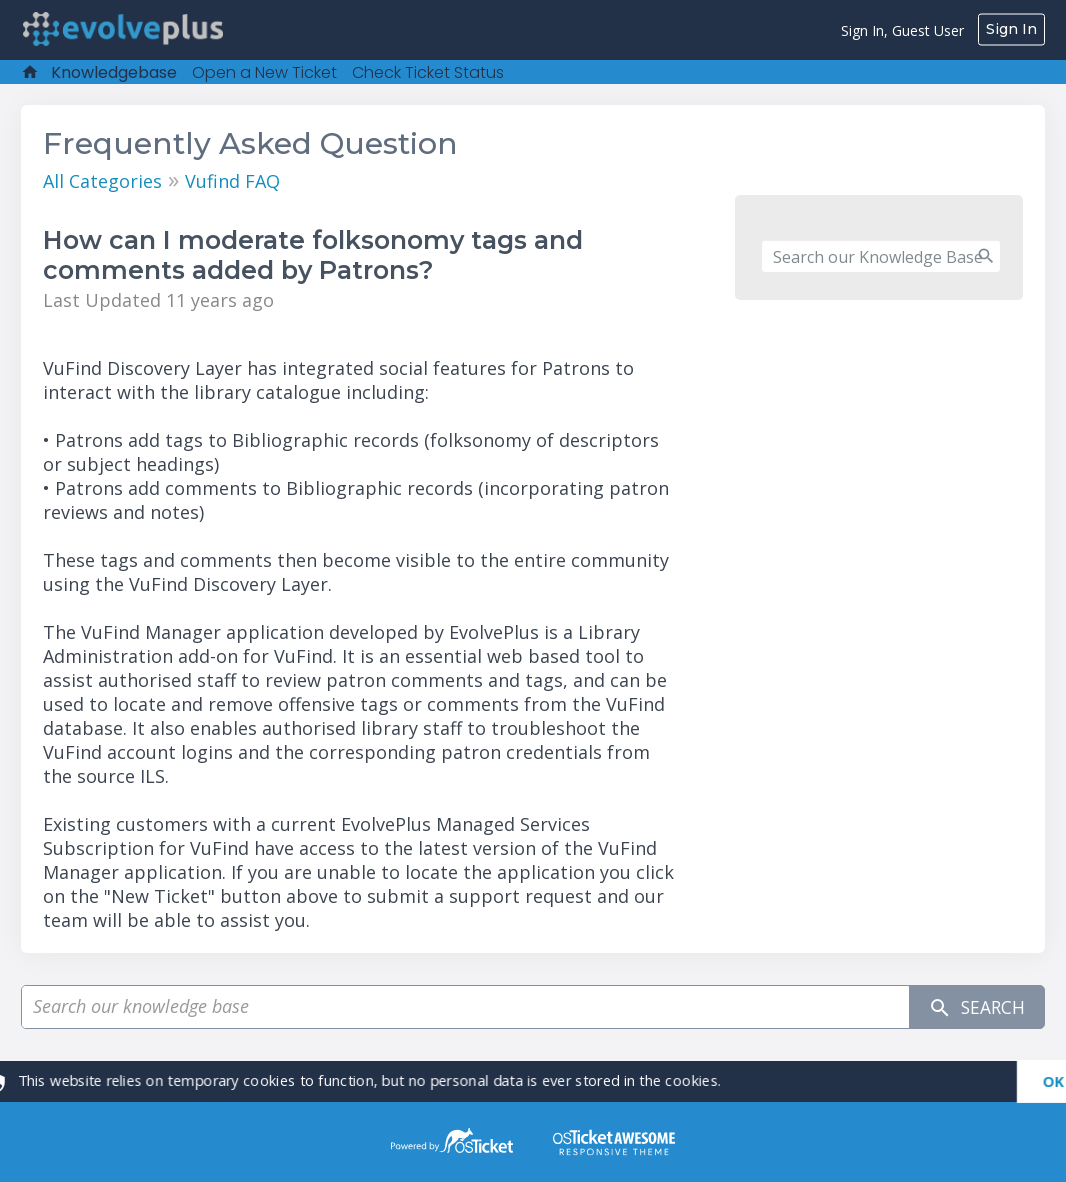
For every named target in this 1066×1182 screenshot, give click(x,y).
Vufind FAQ (232, 181)
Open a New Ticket (264, 72)
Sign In (1011, 29)
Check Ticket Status (428, 72)
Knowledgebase (114, 72)
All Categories (102, 181)
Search (974, 1007)
